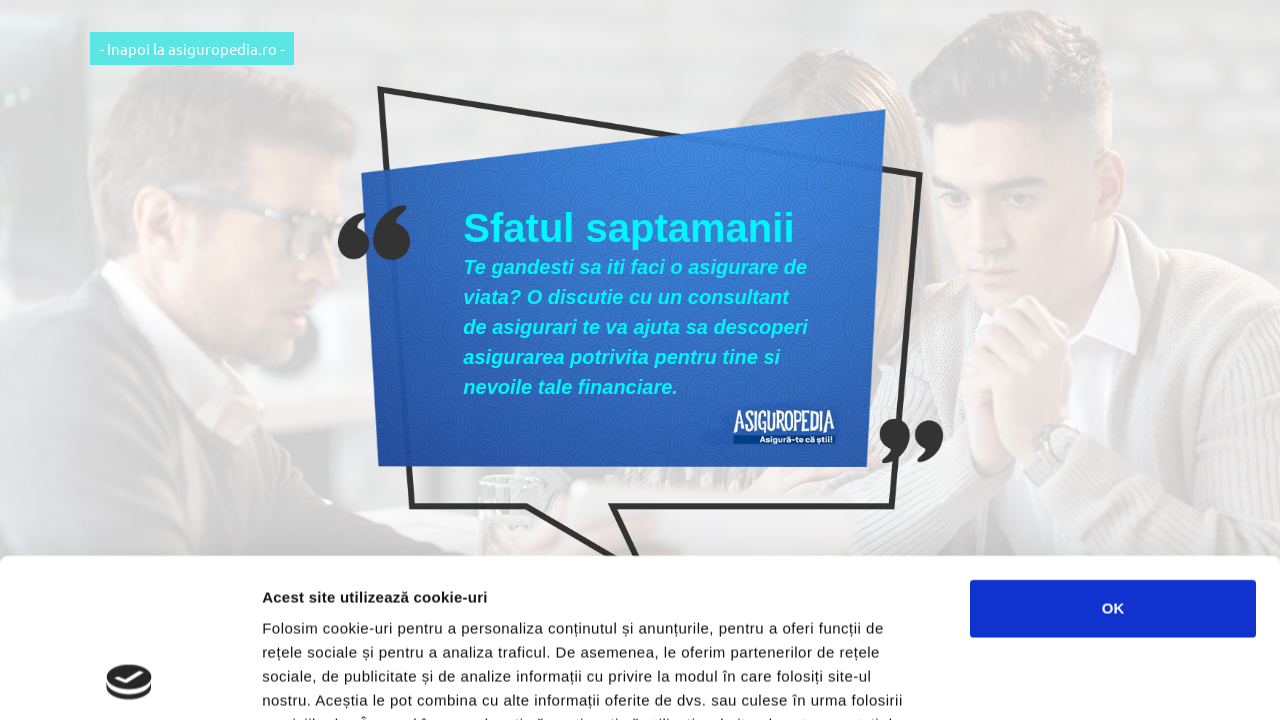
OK (1113, 459)
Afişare (1000, 680)
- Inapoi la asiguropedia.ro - (192, 48)
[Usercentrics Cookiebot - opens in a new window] (129, 681)
